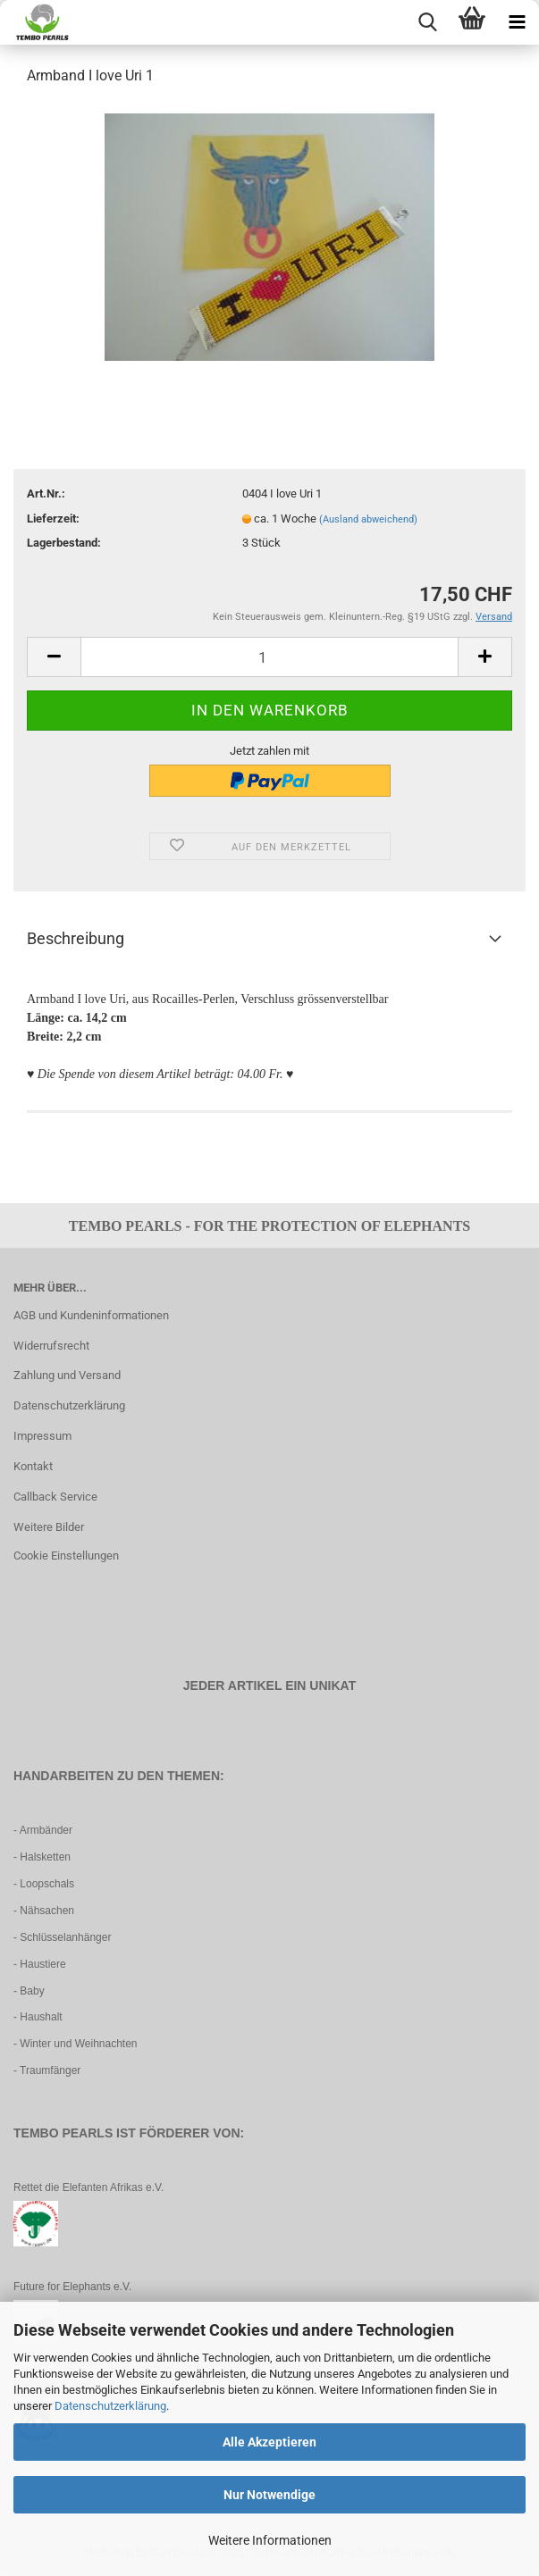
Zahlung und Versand (67, 1375)
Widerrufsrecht (51, 1345)
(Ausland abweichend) (368, 519)
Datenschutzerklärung (110, 2406)
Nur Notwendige (269, 2495)
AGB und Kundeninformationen (91, 1315)
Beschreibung (75, 938)
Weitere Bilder (48, 1527)
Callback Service (55, 1496)
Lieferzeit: (53, 518)
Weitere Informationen (270, 2540)
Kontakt (33, 1466)
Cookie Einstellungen (66, 1555)
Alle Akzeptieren (269, 2442)
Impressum (42, 1436)
